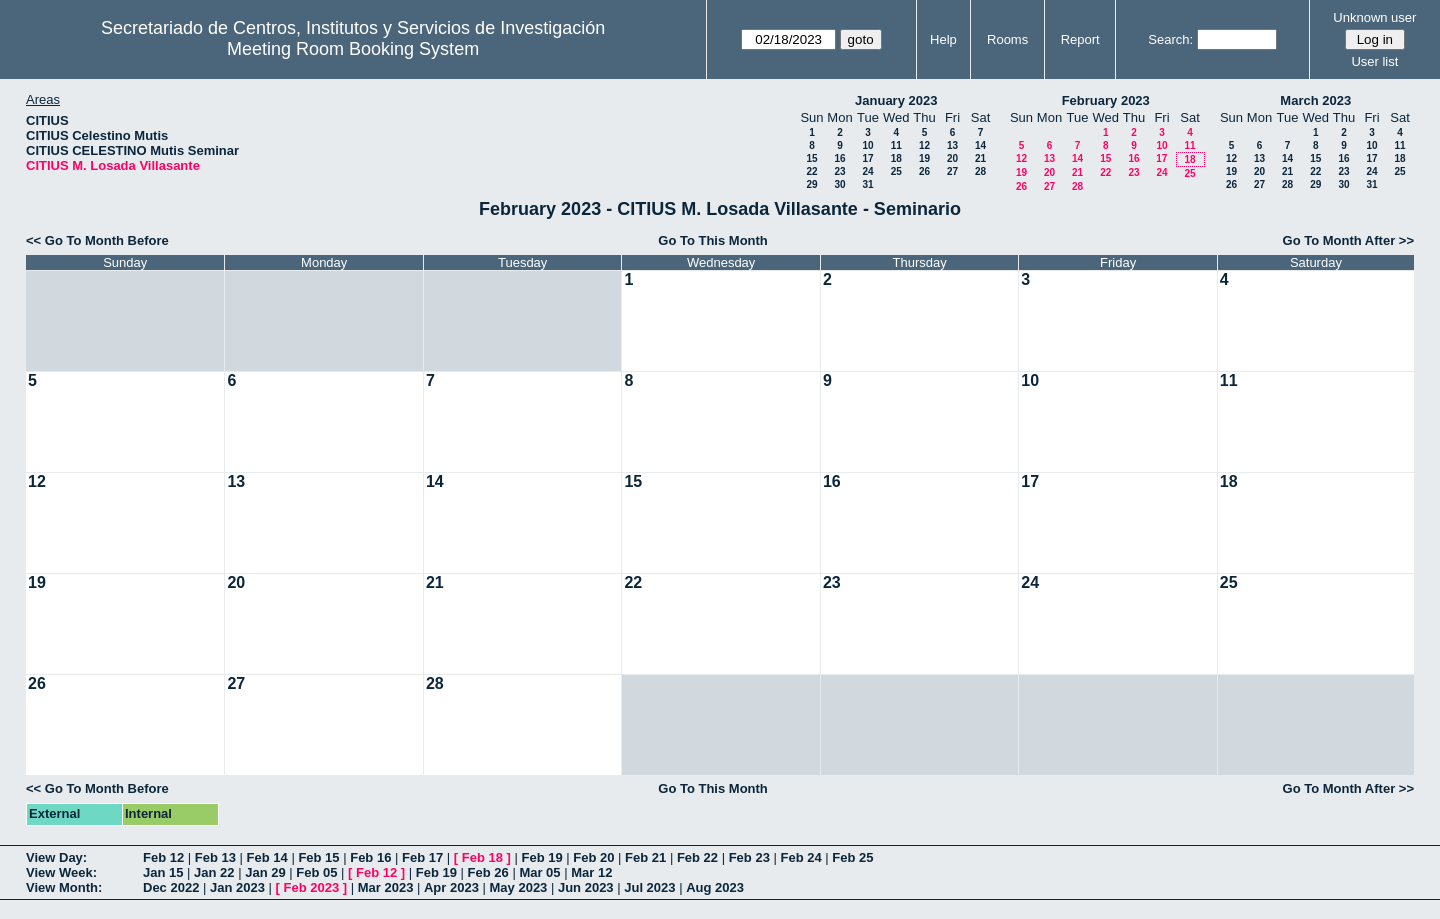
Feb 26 (488, 872)
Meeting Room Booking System (353, 49)
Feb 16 (370, 857)
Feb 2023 (312, 887)
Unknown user (1374, 17)
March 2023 (1315, 100)
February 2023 (1106, 100)
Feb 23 (749, 857)
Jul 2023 (649, 887)
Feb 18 (482, 857)
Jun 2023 (586, 887)
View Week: (61, 872)
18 (896, 158)
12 (924, 145)
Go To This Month (713, 240)
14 (980, 145)
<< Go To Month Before (97, 240)
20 (952, 158)
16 (839, 158)
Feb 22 (697, 857)
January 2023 (896, 100)
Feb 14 (267, 857)
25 (896, 171)
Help (943, 39)
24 (867, 171)
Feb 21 (645, 857)
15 (811, 158)
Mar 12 (591, 872)
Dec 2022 (171, 887)
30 (839, 184)
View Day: (56, 857)
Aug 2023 (715, 887)
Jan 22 (214, 872)
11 (896, 145)
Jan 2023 (237, 887)
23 (839, 171)
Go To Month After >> (1348, 240)
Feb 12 (163, 857)
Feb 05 (316, 872)
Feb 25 (852, 857)
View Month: (64, 887)
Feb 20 (593, 857)
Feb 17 (422, 857)
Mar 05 (539, 872)
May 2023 (519, 887)
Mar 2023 (386, 887)
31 (867, 184)
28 (980, 171)
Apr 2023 (451, 887)
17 (867, 158)
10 (867, 145)
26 (924, 171)
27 (952, 171)
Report (1080, 39)
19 (924, 158)
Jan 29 (265, 872)
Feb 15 (318, 857)
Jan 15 (163, 872)
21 (980, 158)
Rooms (1007, 39)
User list (1374, 61)
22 (811, 171)
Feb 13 (215, 857)
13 (952, 145)
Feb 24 (800, 857)
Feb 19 (541, 857)
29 (811, 184)
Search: (1170, 39)
